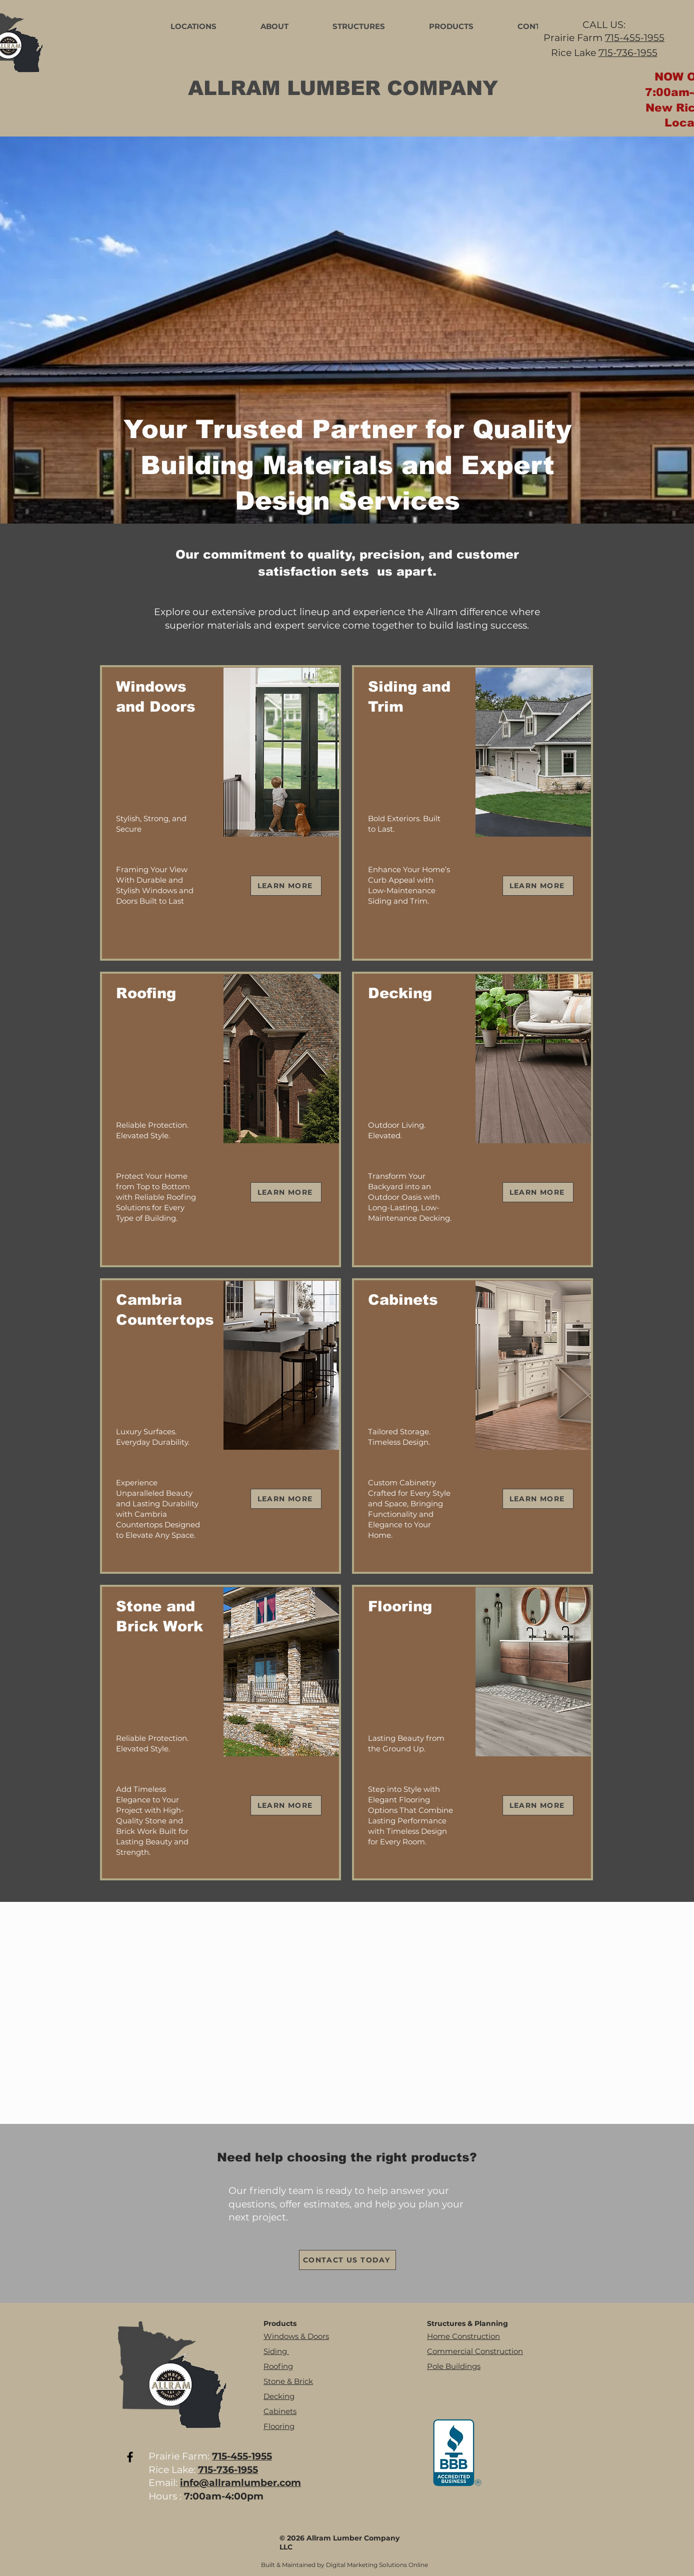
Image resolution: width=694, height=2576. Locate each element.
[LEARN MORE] (286, 886)
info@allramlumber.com (240, 2482)
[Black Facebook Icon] (130, 2457)
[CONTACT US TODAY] (347, 2260)
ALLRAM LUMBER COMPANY (343, 88)
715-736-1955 (628, 53)
